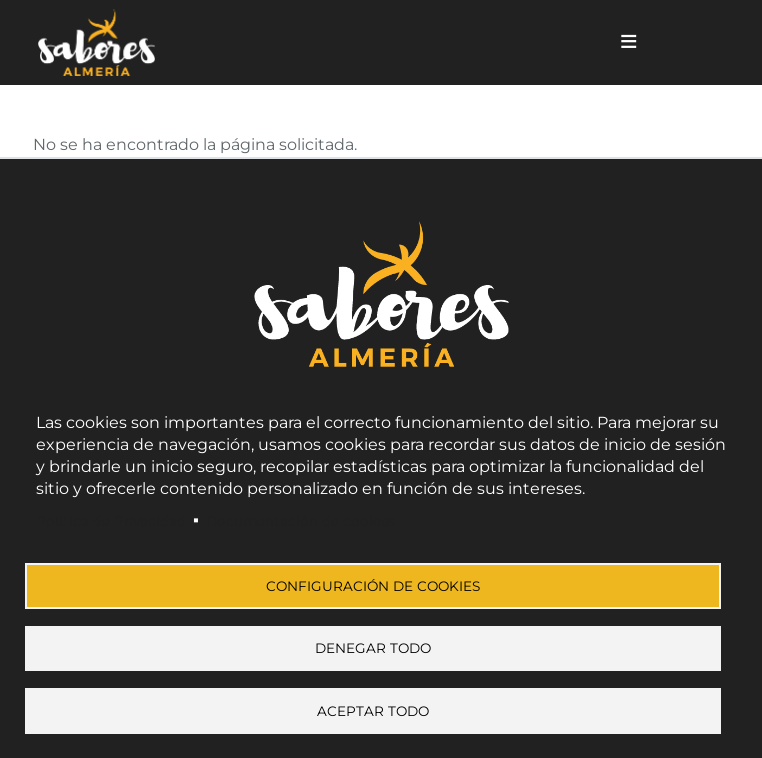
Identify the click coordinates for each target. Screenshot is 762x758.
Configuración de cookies (373, 580)
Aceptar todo (373, 710)
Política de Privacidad (111, 513)
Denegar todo (373, 645)
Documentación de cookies (301, 513)
